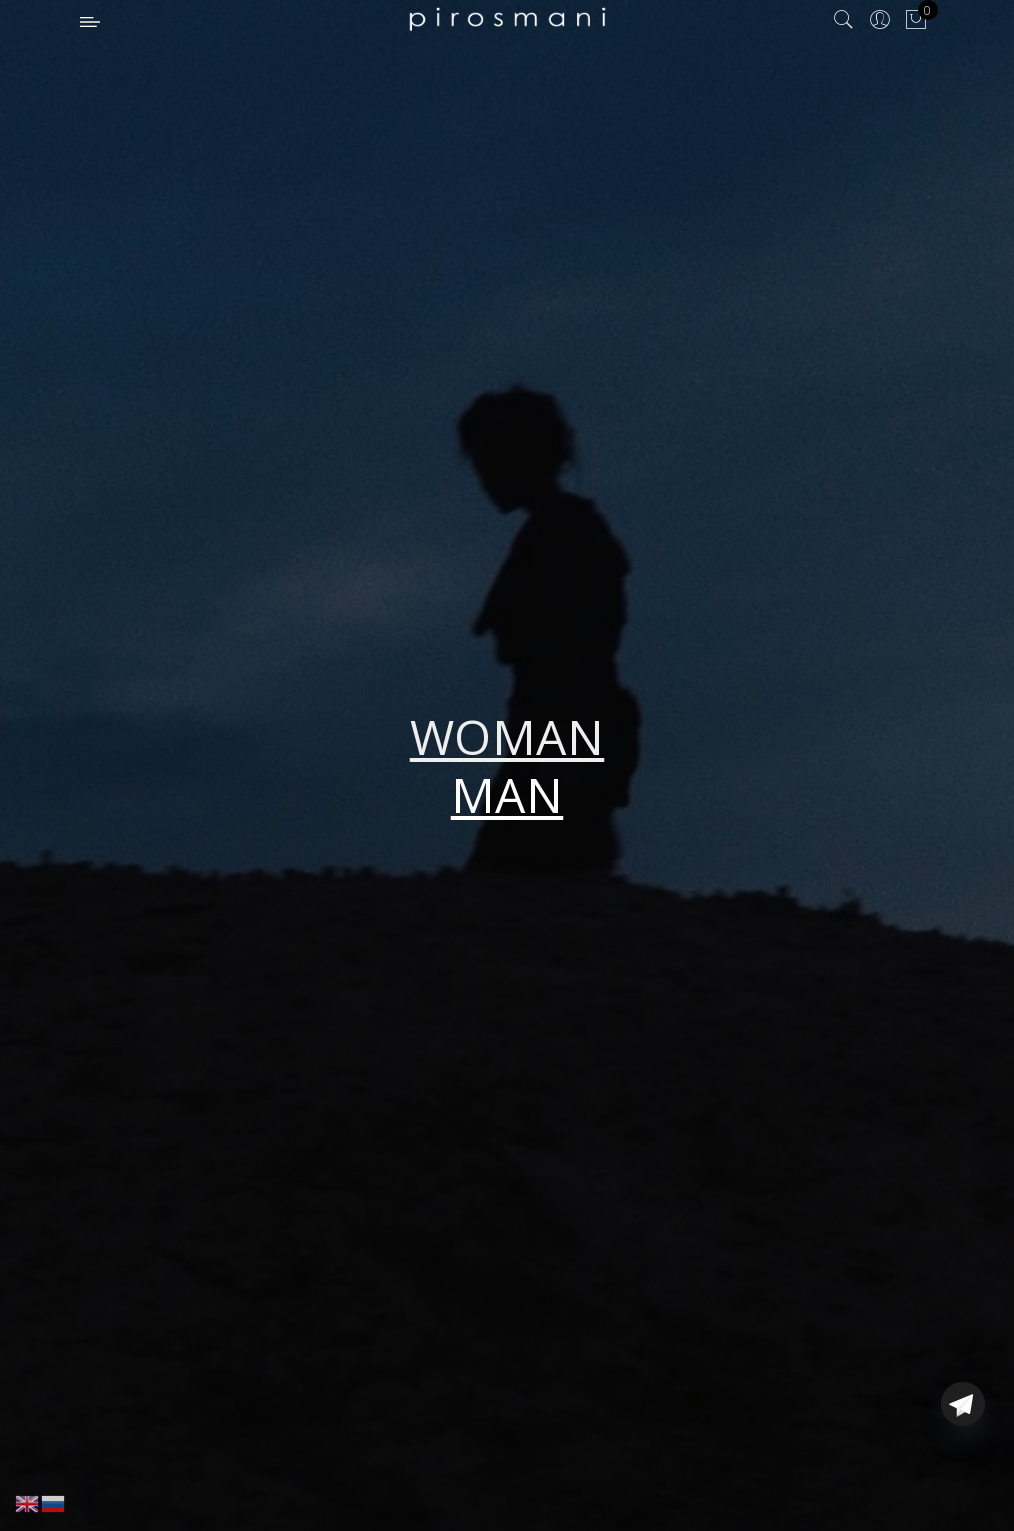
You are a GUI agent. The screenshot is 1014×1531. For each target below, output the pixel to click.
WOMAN (507, 736)
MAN (507, 794)
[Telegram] (963, 1484)
